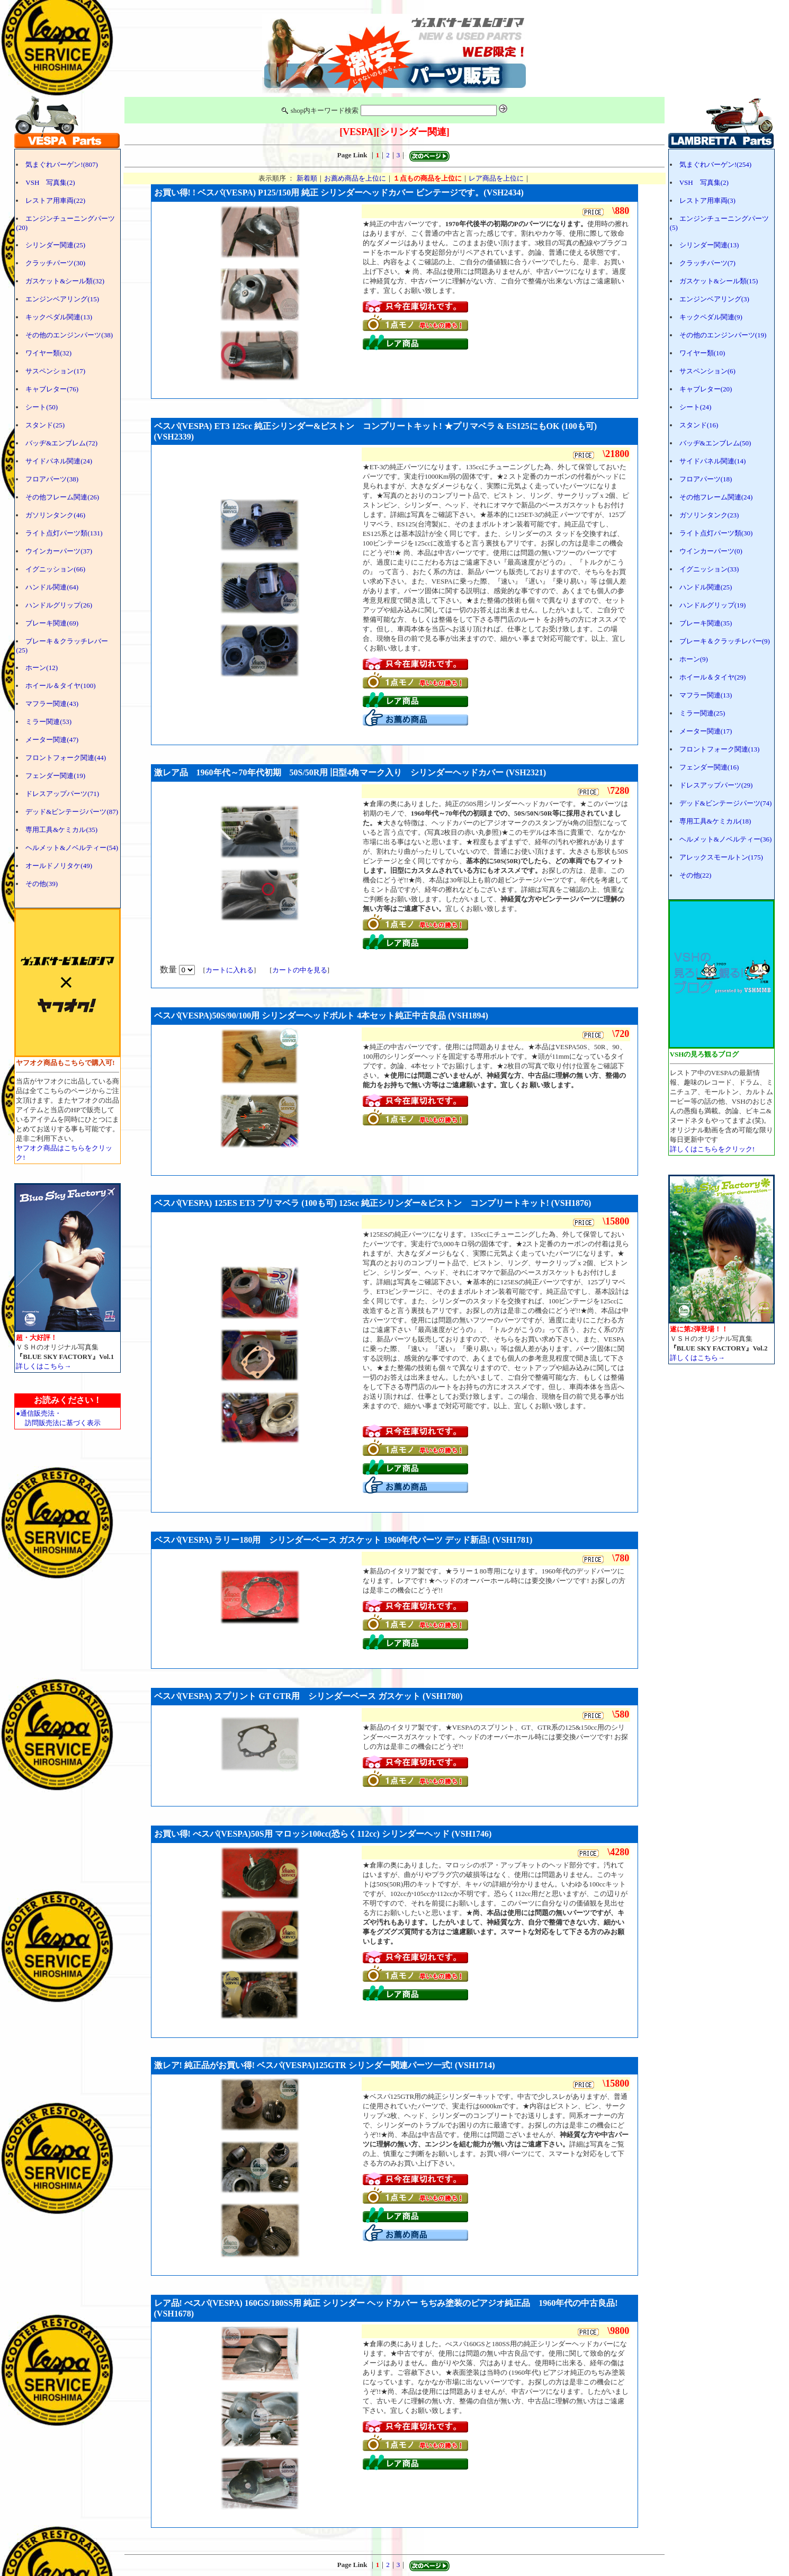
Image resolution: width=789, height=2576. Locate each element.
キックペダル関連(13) (58, 317)
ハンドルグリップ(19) (712, 605)
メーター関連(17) (705, 731)
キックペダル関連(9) (710, 317)
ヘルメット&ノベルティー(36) (725, 839)
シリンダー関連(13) (709, 245)
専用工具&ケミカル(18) (715, 821)
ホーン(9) (693, 659)
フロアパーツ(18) (705, 479)
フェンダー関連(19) (55, 776)
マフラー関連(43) (51, 704)
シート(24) (695, 407)
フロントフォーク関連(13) (719, 749)
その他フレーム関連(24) (716, 497)
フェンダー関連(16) (709, 767)
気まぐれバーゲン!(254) (715, 164)
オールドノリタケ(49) (58, 866)
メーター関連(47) (51, 740)
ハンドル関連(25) (705, 587)
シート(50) (41, 407)
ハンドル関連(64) (51, 587)
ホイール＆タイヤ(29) (712, 677)
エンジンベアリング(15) (62, 299)
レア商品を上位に (496, 178)
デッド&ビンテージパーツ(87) (71, 812)
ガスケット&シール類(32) (64, 281)
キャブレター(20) (705, 389)
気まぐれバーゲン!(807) (61, 164)
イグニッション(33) (709, 569)
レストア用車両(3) (707, 200)
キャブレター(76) (51, 389)
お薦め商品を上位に (355, 178)
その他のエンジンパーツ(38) (69, 335)
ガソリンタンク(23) (709, 515)
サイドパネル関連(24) (58, 461)
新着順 (307, 178)
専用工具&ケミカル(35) (61, 830)
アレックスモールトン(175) (721, 857)
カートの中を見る (299, 970)
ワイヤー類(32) (48, 353)
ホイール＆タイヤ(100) (60, 686)
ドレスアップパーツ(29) (716, 785)
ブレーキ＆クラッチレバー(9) (724, 641)
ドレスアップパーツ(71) (62, 794)
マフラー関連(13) (705, 695)
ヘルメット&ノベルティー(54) (71, 848)
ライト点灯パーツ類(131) (63, 533)
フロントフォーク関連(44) (65, 758)
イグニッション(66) (55, 569)
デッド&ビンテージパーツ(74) (725, 803)
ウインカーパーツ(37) (58, 551)
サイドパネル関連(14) (712, 461)
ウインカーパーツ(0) (710, 551)
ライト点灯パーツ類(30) (716, 533)
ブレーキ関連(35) (705, 623)
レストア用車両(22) (55, 200)
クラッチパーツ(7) (707, 263)
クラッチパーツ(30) (55, 263)
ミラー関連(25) (702, 713)
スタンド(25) (45, 425)
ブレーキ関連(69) (51, 623)
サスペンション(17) (55, 371)
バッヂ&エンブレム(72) (61, 443)
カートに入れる (229, 970)
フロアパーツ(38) (51, 479)
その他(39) (41, 884)
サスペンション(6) (707, 371)
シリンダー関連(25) (55, 245)
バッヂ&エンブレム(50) (715, 443)
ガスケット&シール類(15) (718, 281)
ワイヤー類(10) (702, 353)
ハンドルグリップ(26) (58, 605)
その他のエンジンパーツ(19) (723, 335)
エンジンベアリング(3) (714, 299)
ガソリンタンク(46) (55, 515)
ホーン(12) (41, 668)
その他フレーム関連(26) (62, 497)
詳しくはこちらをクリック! (712, 1149)
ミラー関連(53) (48, 722)
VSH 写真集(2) (50, 182)
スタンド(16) (699, 425)
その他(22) (695, 875)
